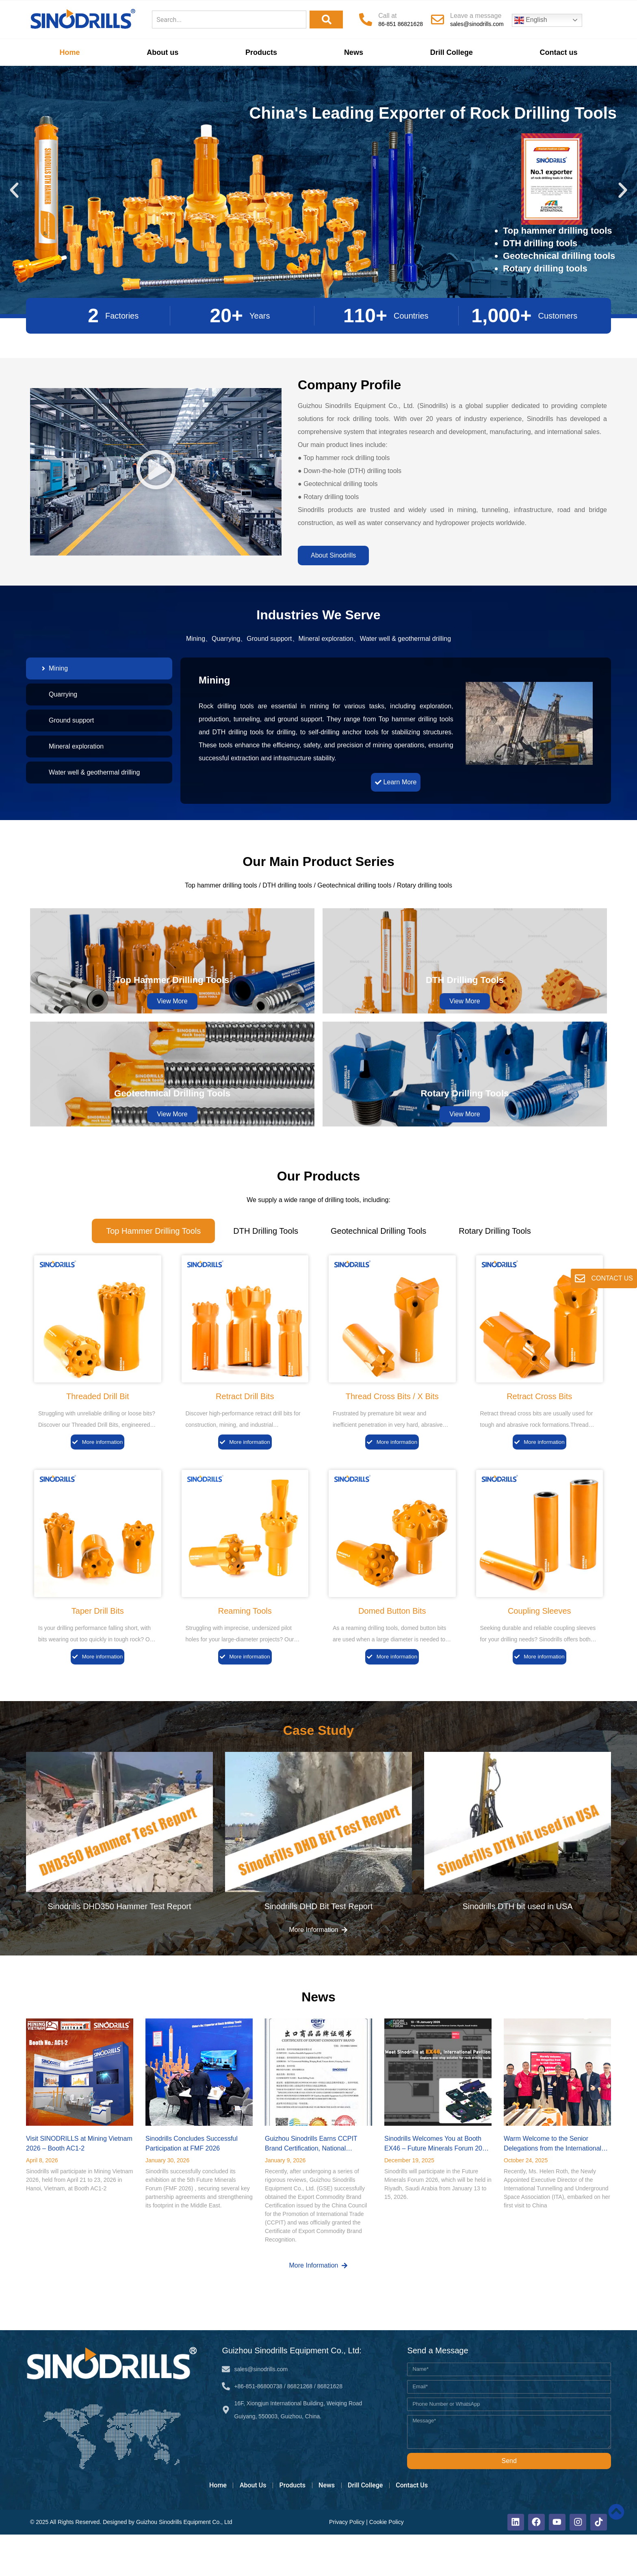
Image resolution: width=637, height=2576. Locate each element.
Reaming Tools (245, 1647)
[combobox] (229, 19)
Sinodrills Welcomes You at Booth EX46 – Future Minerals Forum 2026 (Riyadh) (437, 2187)
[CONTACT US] (579, 1278)
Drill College (451, 52)
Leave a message (475, 15)
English (530, 20)
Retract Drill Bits (245, 1429)
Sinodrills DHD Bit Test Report (318, 1944)
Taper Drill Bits (98, 1647)
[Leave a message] (437, 19)
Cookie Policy (379, 2562)
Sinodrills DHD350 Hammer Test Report (119, 1944)
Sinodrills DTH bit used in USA (517, 1944)
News (353, 52)
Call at (387, 15)
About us (162, 52)
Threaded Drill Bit (97, 1429)
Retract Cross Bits (539, 1429)
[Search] (326, 19)
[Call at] (365, 19)
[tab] (99, 668)
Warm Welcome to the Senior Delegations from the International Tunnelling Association (552, 2187)
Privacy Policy (340, 2562)
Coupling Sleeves (539, 1647)
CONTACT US (612, 1278)
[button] (14, 190)
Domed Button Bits (392, 1647)
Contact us (559, 52)
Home (69, 52)
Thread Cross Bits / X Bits (392, 1429)
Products (261, 52)
